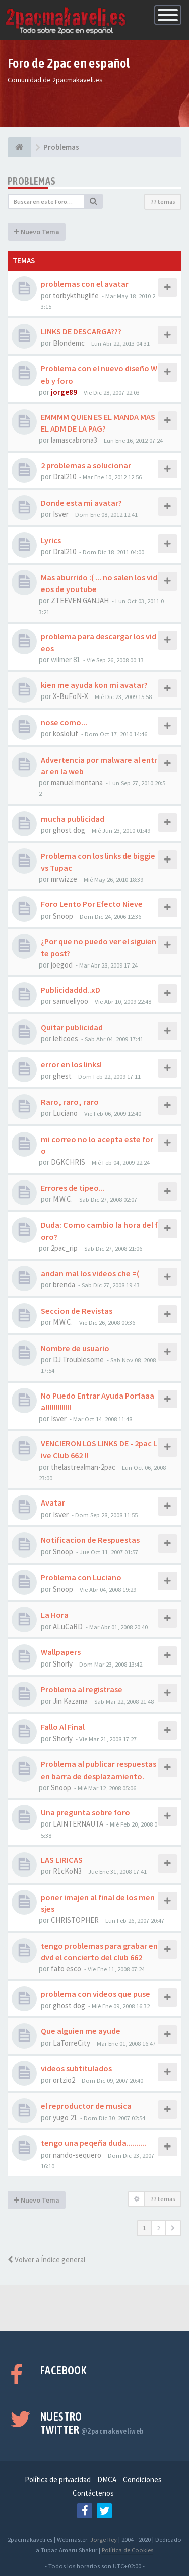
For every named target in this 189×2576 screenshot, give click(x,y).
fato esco (66, 1968)
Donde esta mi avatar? (81, 503)
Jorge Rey (103, 2539)
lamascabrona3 (74, 440)
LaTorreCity (71, 2043)
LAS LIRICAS (62, 1860)
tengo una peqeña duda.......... (94, 2143)
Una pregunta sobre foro (85, 1812)
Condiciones (142, 2479)
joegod (62, 965)
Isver (61, 514)
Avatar (53, 1502)
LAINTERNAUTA (78, 1824)
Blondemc (69, 343)
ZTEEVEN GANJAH (80, 600)
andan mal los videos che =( (90, 1273)
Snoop (63, 916)
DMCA (106, 2479)
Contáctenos (93, 2493)
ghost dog (69, 830)
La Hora (55, 1614)
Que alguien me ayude (80, 2031)
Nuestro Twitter (92, 2423)
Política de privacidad (58, 2479)
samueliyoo (70, 1001)
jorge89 (64, 392)
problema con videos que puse (95, 1994)
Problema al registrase (81, 1689)
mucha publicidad (72, 819)
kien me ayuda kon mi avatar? (94, 685)
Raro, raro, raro (70, 1102)
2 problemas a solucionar (86, 465)
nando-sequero (77, 2155)
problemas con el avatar (85, 284)
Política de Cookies (127, 2550)
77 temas (162, 201)
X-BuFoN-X (70, 696)
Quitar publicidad (72, 1027)
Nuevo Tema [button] (36, 231)
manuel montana (77, 782)
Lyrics (51, 540)
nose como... (64, 722)
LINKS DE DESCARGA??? (81, 331)
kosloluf (65, 733)
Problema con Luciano (81, 1577)
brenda (64, 1285)
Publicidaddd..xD (70, 990)
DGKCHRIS (68, 1162)
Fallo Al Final (63, 1727)
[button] (173, 2228)
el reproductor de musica (86, 2106)
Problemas (32, 181)
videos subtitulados (76, 2068)
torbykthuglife (76, 295)
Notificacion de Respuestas (90, 1540)
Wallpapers (61, 1652)
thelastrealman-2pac (83, 1467)
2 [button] (158, 2228)
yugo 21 (65, 2117)
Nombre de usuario (75, 1348)
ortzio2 (64, 2080)
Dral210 (64, 476)
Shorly (63, 1664)
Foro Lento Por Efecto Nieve (92, 904)
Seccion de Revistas (76, 1311)
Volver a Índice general (46, 2259)
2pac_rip (64, 1248)
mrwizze (64, 879)
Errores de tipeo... (73, 1188)
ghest (62, 1076)
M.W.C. (63, 1199)
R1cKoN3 (67, 1871)
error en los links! (71, 1064)
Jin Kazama (70, 1701)
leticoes (65, 1038)
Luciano (65, 1113)
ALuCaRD (68, 1626)
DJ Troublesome (78, 1359)
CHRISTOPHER (75, 1920)
